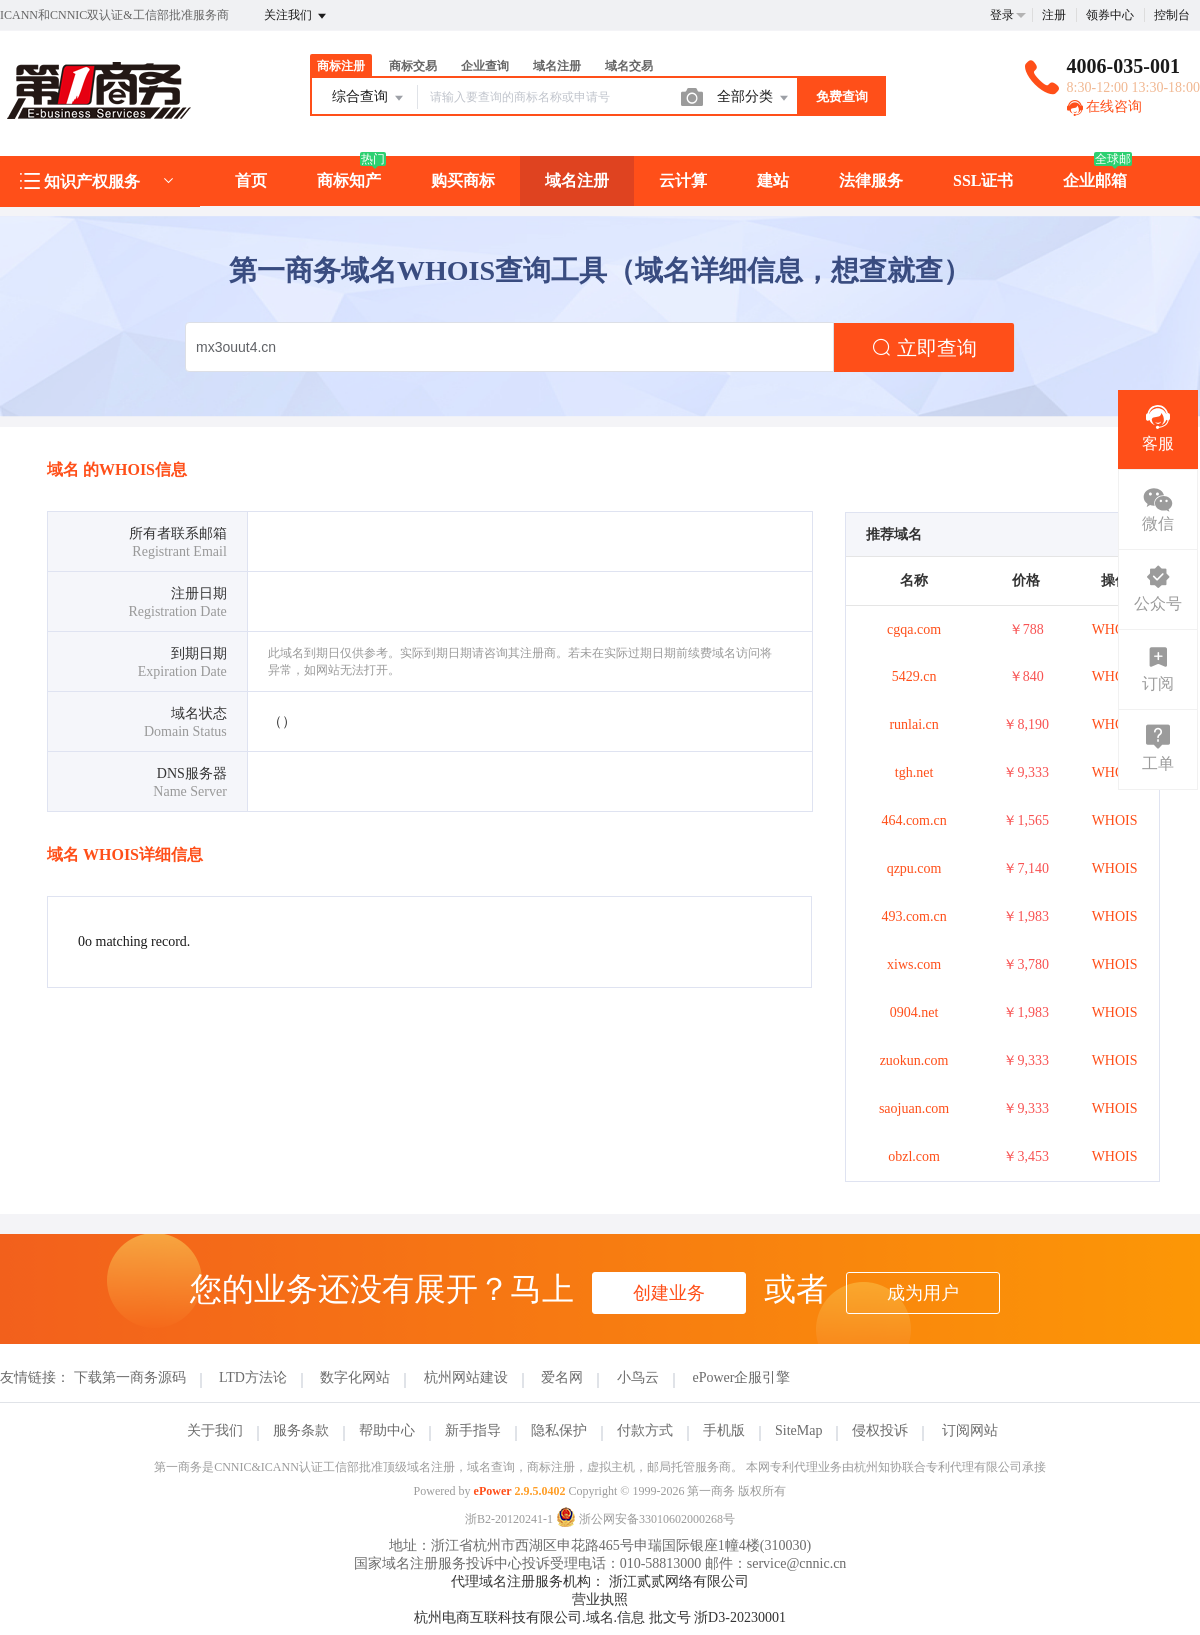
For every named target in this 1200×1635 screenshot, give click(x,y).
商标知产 (349, 180)
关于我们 (215, 1430)
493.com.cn (913, 916)
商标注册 (341, 66)
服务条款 (301, 1430)
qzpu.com (914, 868)
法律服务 (871, 180)
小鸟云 (638, 1377)
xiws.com (914, 964)
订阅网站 (970, 1430)
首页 (251, 180)
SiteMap (798, 1430)
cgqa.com (914, 629)
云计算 (683, 180)
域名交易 (629, 66)
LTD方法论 (253, 1377)
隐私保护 (559, 1430)
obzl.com (914, 1156)
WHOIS (1115, 629)
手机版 (724, 1430)
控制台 (1172, 15)
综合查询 (369, 98)
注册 (1054, 15)
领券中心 (1110, 15)
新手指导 (473, 1430)
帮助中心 (387, 1430)
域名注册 (557, 66)
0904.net (914, 1012)
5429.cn (914, 676)
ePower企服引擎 (741, 1377)
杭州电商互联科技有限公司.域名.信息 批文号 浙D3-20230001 (600, 1617)
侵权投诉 (880, 1430)
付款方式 (645, 1430)
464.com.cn (913, 820)
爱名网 (562, 1377)
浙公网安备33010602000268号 (645, 1519)
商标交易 (413, 66)
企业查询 (485, 66)
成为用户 (923, 1293)
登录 (1002, 15)
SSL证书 (983, 180)
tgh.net (914, 772)
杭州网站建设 (466, 1377)
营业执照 (600, 1599)
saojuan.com (914, 1108)
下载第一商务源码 (130, 1377)
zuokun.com (914, 1060)
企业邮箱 (1095, 180)
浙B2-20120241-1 (509, 1519)
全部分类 (754, 98)
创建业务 (669, 1293)
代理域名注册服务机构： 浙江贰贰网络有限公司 (600, 1581)
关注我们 (296, 16)
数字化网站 (355, 1377)
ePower (493, 1491)
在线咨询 (1105, 106)
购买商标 (463, 180)
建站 (773, 180)
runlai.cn (913, 724)
